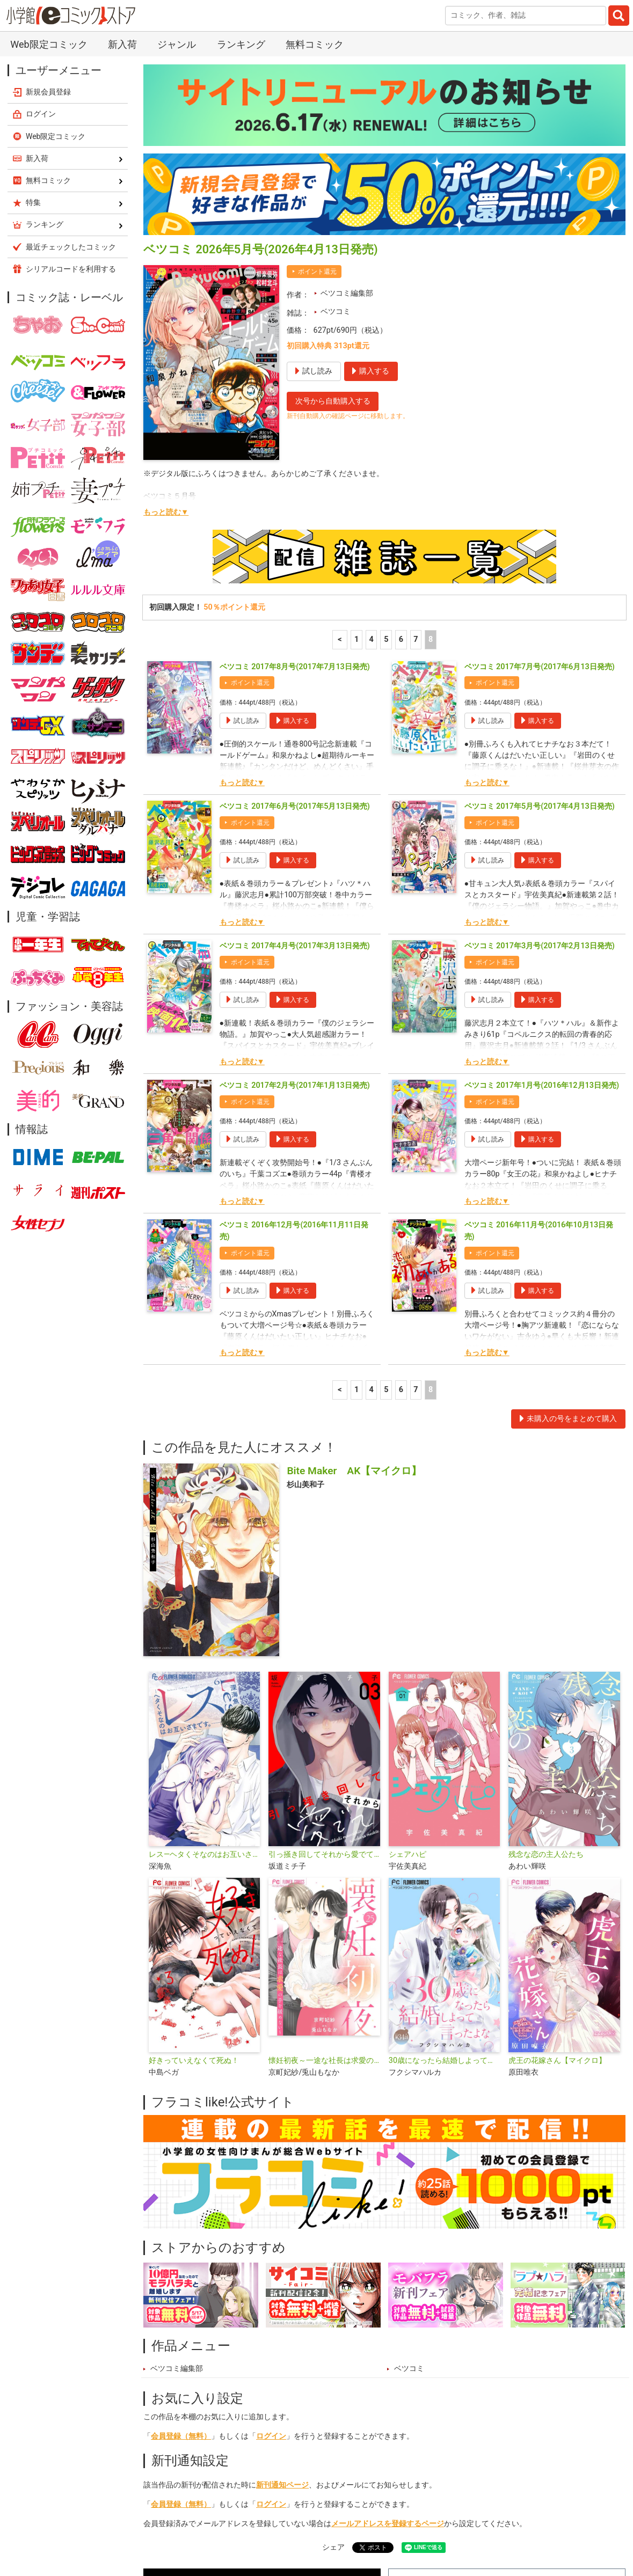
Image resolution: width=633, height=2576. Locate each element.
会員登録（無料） (181, 2262)
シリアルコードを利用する (71, 95)
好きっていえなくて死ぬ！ (194, 1887)
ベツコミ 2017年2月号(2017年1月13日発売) (295, 912)
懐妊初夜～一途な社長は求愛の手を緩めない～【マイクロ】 (324, 1887)
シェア (333, 2374)
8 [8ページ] (430, 466)
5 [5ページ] (386, 466)
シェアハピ (407, 1681)
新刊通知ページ (282, 2311)
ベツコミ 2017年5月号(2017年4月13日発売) (539, 633)
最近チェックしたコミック (427, 2524)
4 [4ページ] (371, 466)
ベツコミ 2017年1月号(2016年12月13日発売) (542, 912)
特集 (265, 2524)
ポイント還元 (317, 98)
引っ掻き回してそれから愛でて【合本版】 (324, 1681)
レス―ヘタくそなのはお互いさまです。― (204, 1681)
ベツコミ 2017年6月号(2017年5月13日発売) (295, 633)
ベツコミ (336, 138)
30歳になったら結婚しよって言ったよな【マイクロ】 (444, 1887)
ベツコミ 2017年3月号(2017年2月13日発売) (539, 772)
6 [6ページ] (401, 466)
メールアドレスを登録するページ (387, 2350)
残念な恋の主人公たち (546, 1681)
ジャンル (310, 2524)
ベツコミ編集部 (347, 120)
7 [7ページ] (415, 466)
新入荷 (167, 2524)
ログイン (271, 2262)
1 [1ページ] (356, 466)
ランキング (218, 2524)
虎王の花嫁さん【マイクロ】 (557, 1887)
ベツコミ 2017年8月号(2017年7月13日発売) (295, 493)
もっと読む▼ (165, 338)
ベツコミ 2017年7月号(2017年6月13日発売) (539, 493)
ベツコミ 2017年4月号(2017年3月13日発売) (295, 772)
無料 (353, 2524)
